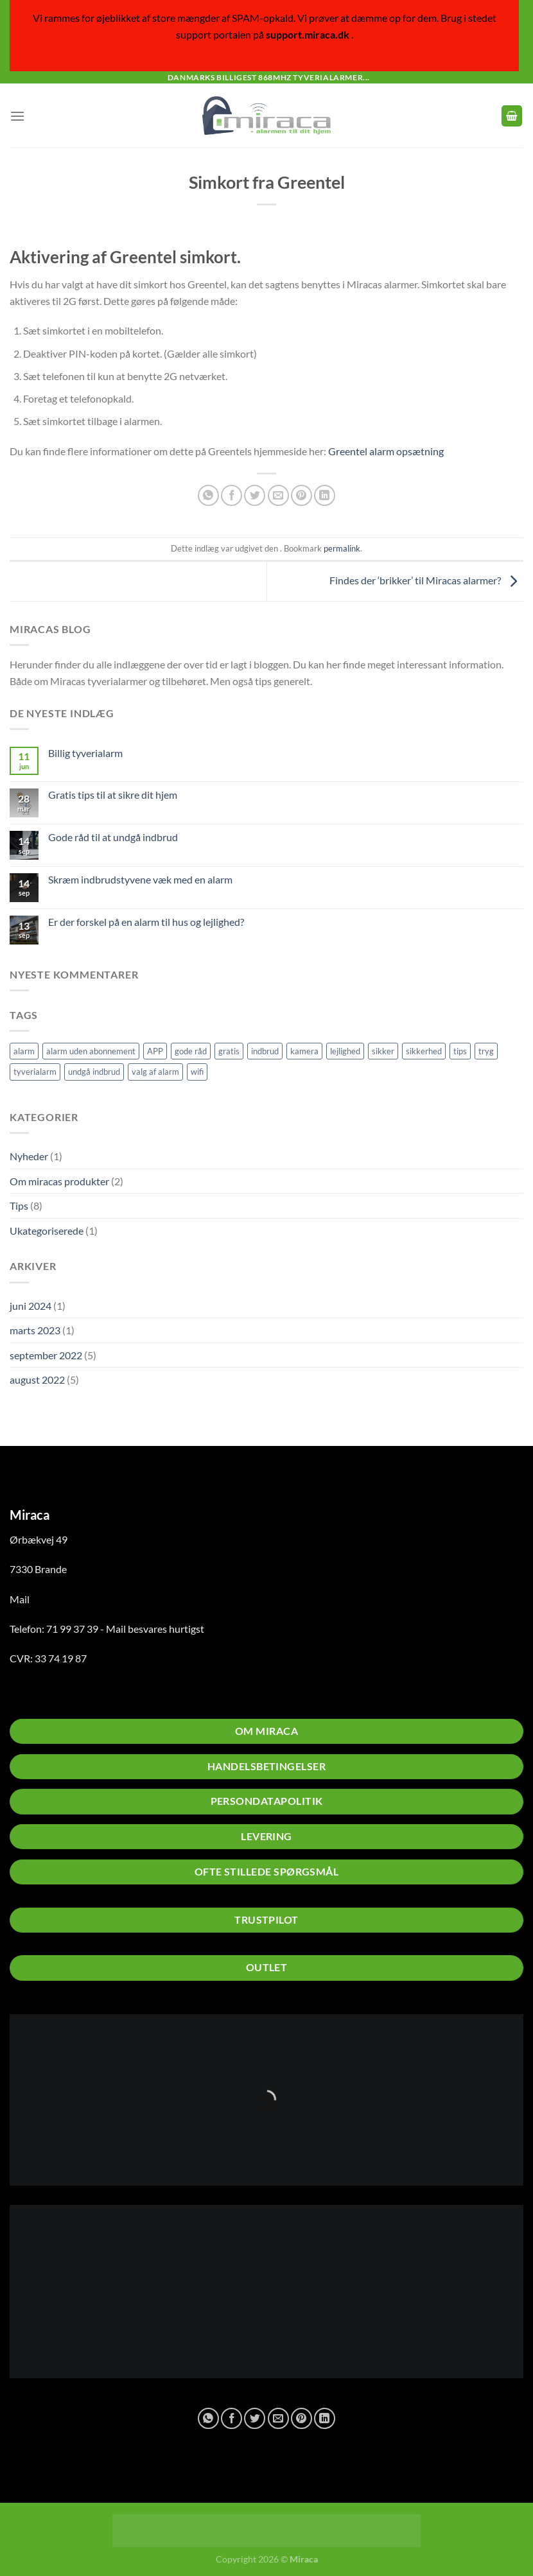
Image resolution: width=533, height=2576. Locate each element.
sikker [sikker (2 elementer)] (383, 1051)
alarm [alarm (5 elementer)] (24, 1051)
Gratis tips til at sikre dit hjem (112, 794)
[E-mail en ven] (278, 495)
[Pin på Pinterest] (301, 495)
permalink (342, 548)
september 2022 (46, 1355)
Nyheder (29, 1156)
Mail (20, 1599)
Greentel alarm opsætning (386, 451)
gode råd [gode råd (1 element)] (191, 1051)
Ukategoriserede (46, 1230)
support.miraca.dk (307, 34)
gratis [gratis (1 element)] (229, 1051)
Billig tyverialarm (85, 753)
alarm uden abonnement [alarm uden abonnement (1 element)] (90, 1051)
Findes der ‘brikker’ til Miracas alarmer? (426, 580)
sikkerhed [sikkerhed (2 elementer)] (424, 1051)
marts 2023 (35, 1330)
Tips (19, 1205)
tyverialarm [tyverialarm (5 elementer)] (35, 1071)
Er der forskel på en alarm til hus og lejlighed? (146, 922)
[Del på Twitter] (254, 495)
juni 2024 (30, 1306)
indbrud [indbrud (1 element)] (265, 1051)
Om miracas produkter (59, 1181)
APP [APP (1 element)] (155, 1051)
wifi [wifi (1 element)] (197, 1071)
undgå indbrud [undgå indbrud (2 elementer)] (94, 1071)
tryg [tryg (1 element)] (486, 1051)
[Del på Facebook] (231, 495)
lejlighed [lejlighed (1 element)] (345, 1051)
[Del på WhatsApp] (208, 495)
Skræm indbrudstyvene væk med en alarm (140, 879)
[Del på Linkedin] (324, 495)
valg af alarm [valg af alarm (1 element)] (155, 1071)
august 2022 (37, 1379)
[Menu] (17, 116)
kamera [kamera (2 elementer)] (304, 1051)
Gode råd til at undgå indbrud (113, 837)
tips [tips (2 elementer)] (460, 1051)
